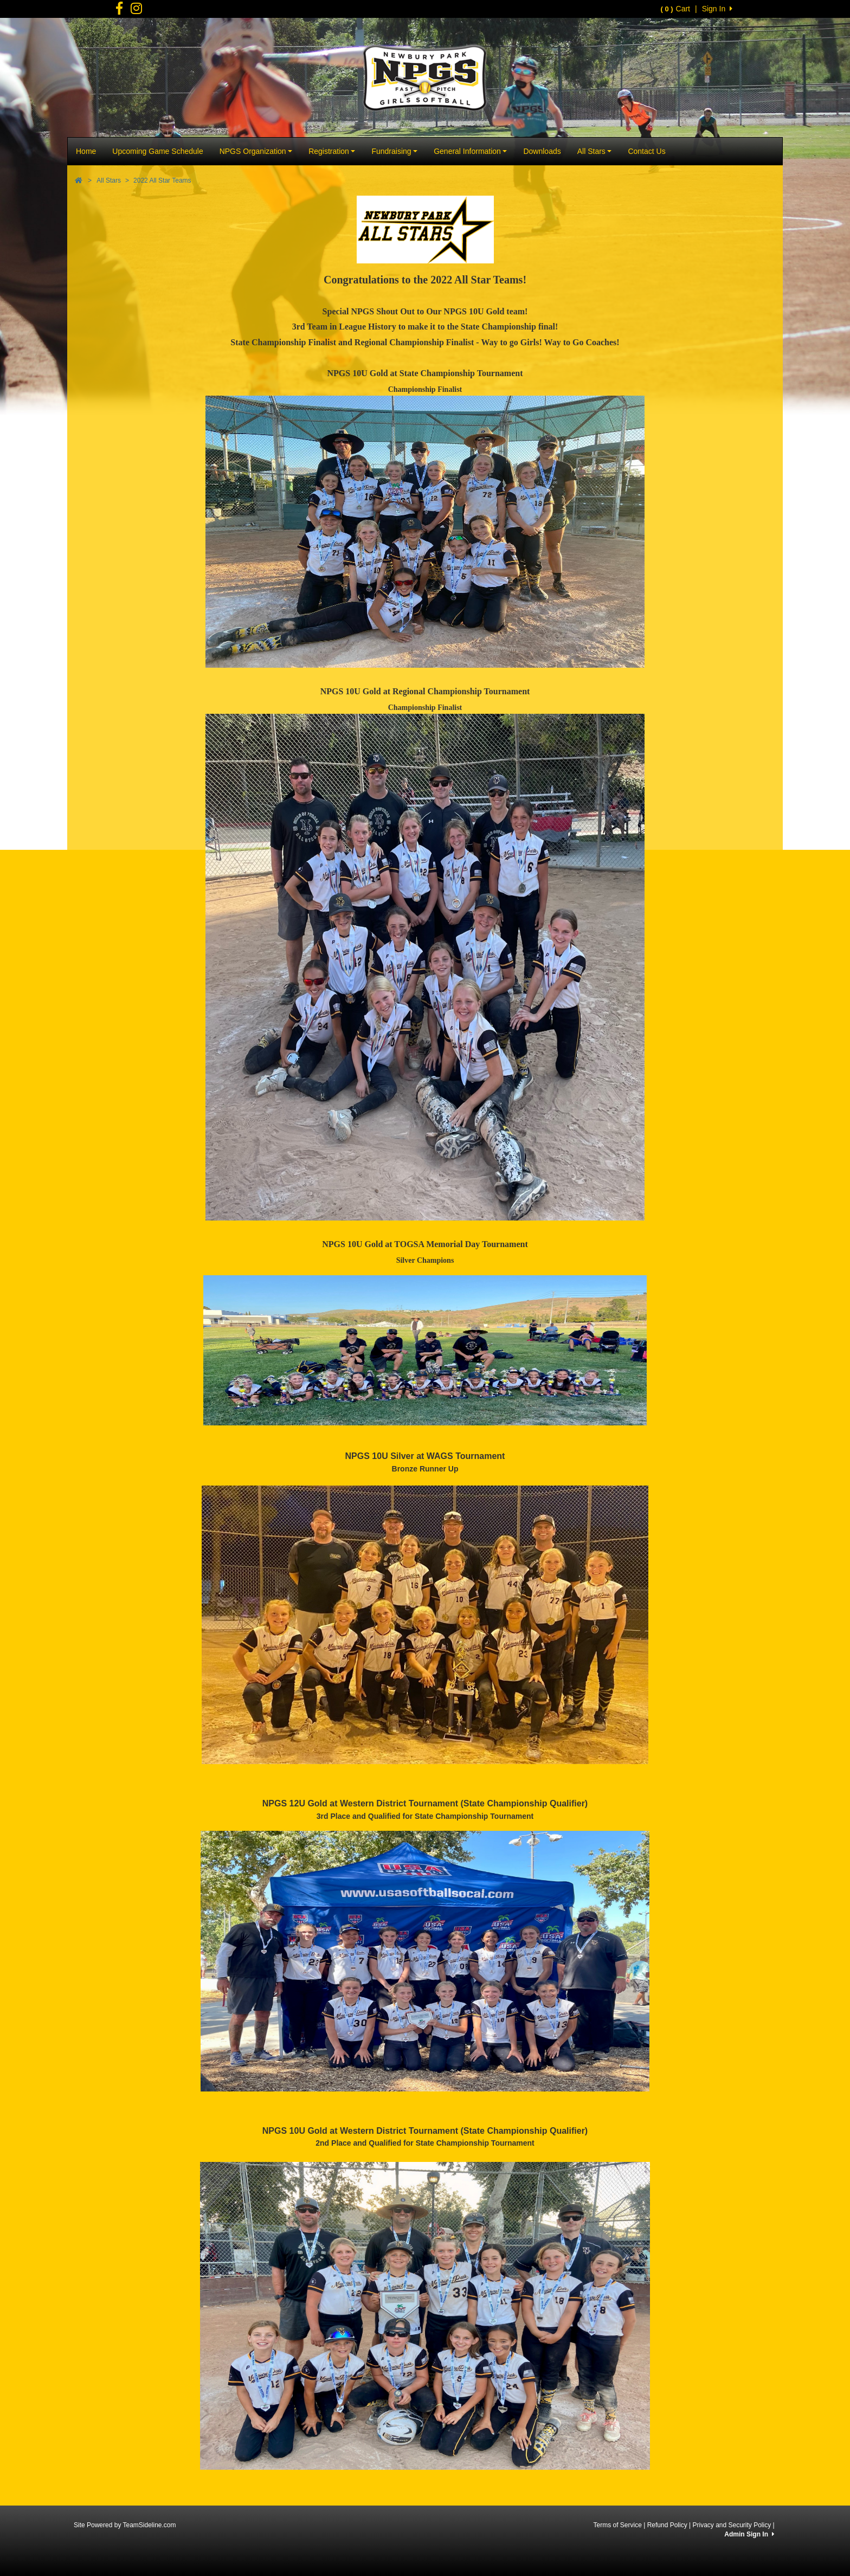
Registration (331, 151)
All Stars (594, 151)
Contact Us (646, 151)
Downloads (542, 151)
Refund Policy (667, 2525)
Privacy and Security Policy (731, 2525)
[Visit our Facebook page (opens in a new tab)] (119, 11)
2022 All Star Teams (162, 180)
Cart (675, 8)
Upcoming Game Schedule (157, 151)
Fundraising (394, 151)
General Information (470, 151)
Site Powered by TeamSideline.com (125, 2525)
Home (86, 151)
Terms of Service (617, 2525)
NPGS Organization (256, 151)
